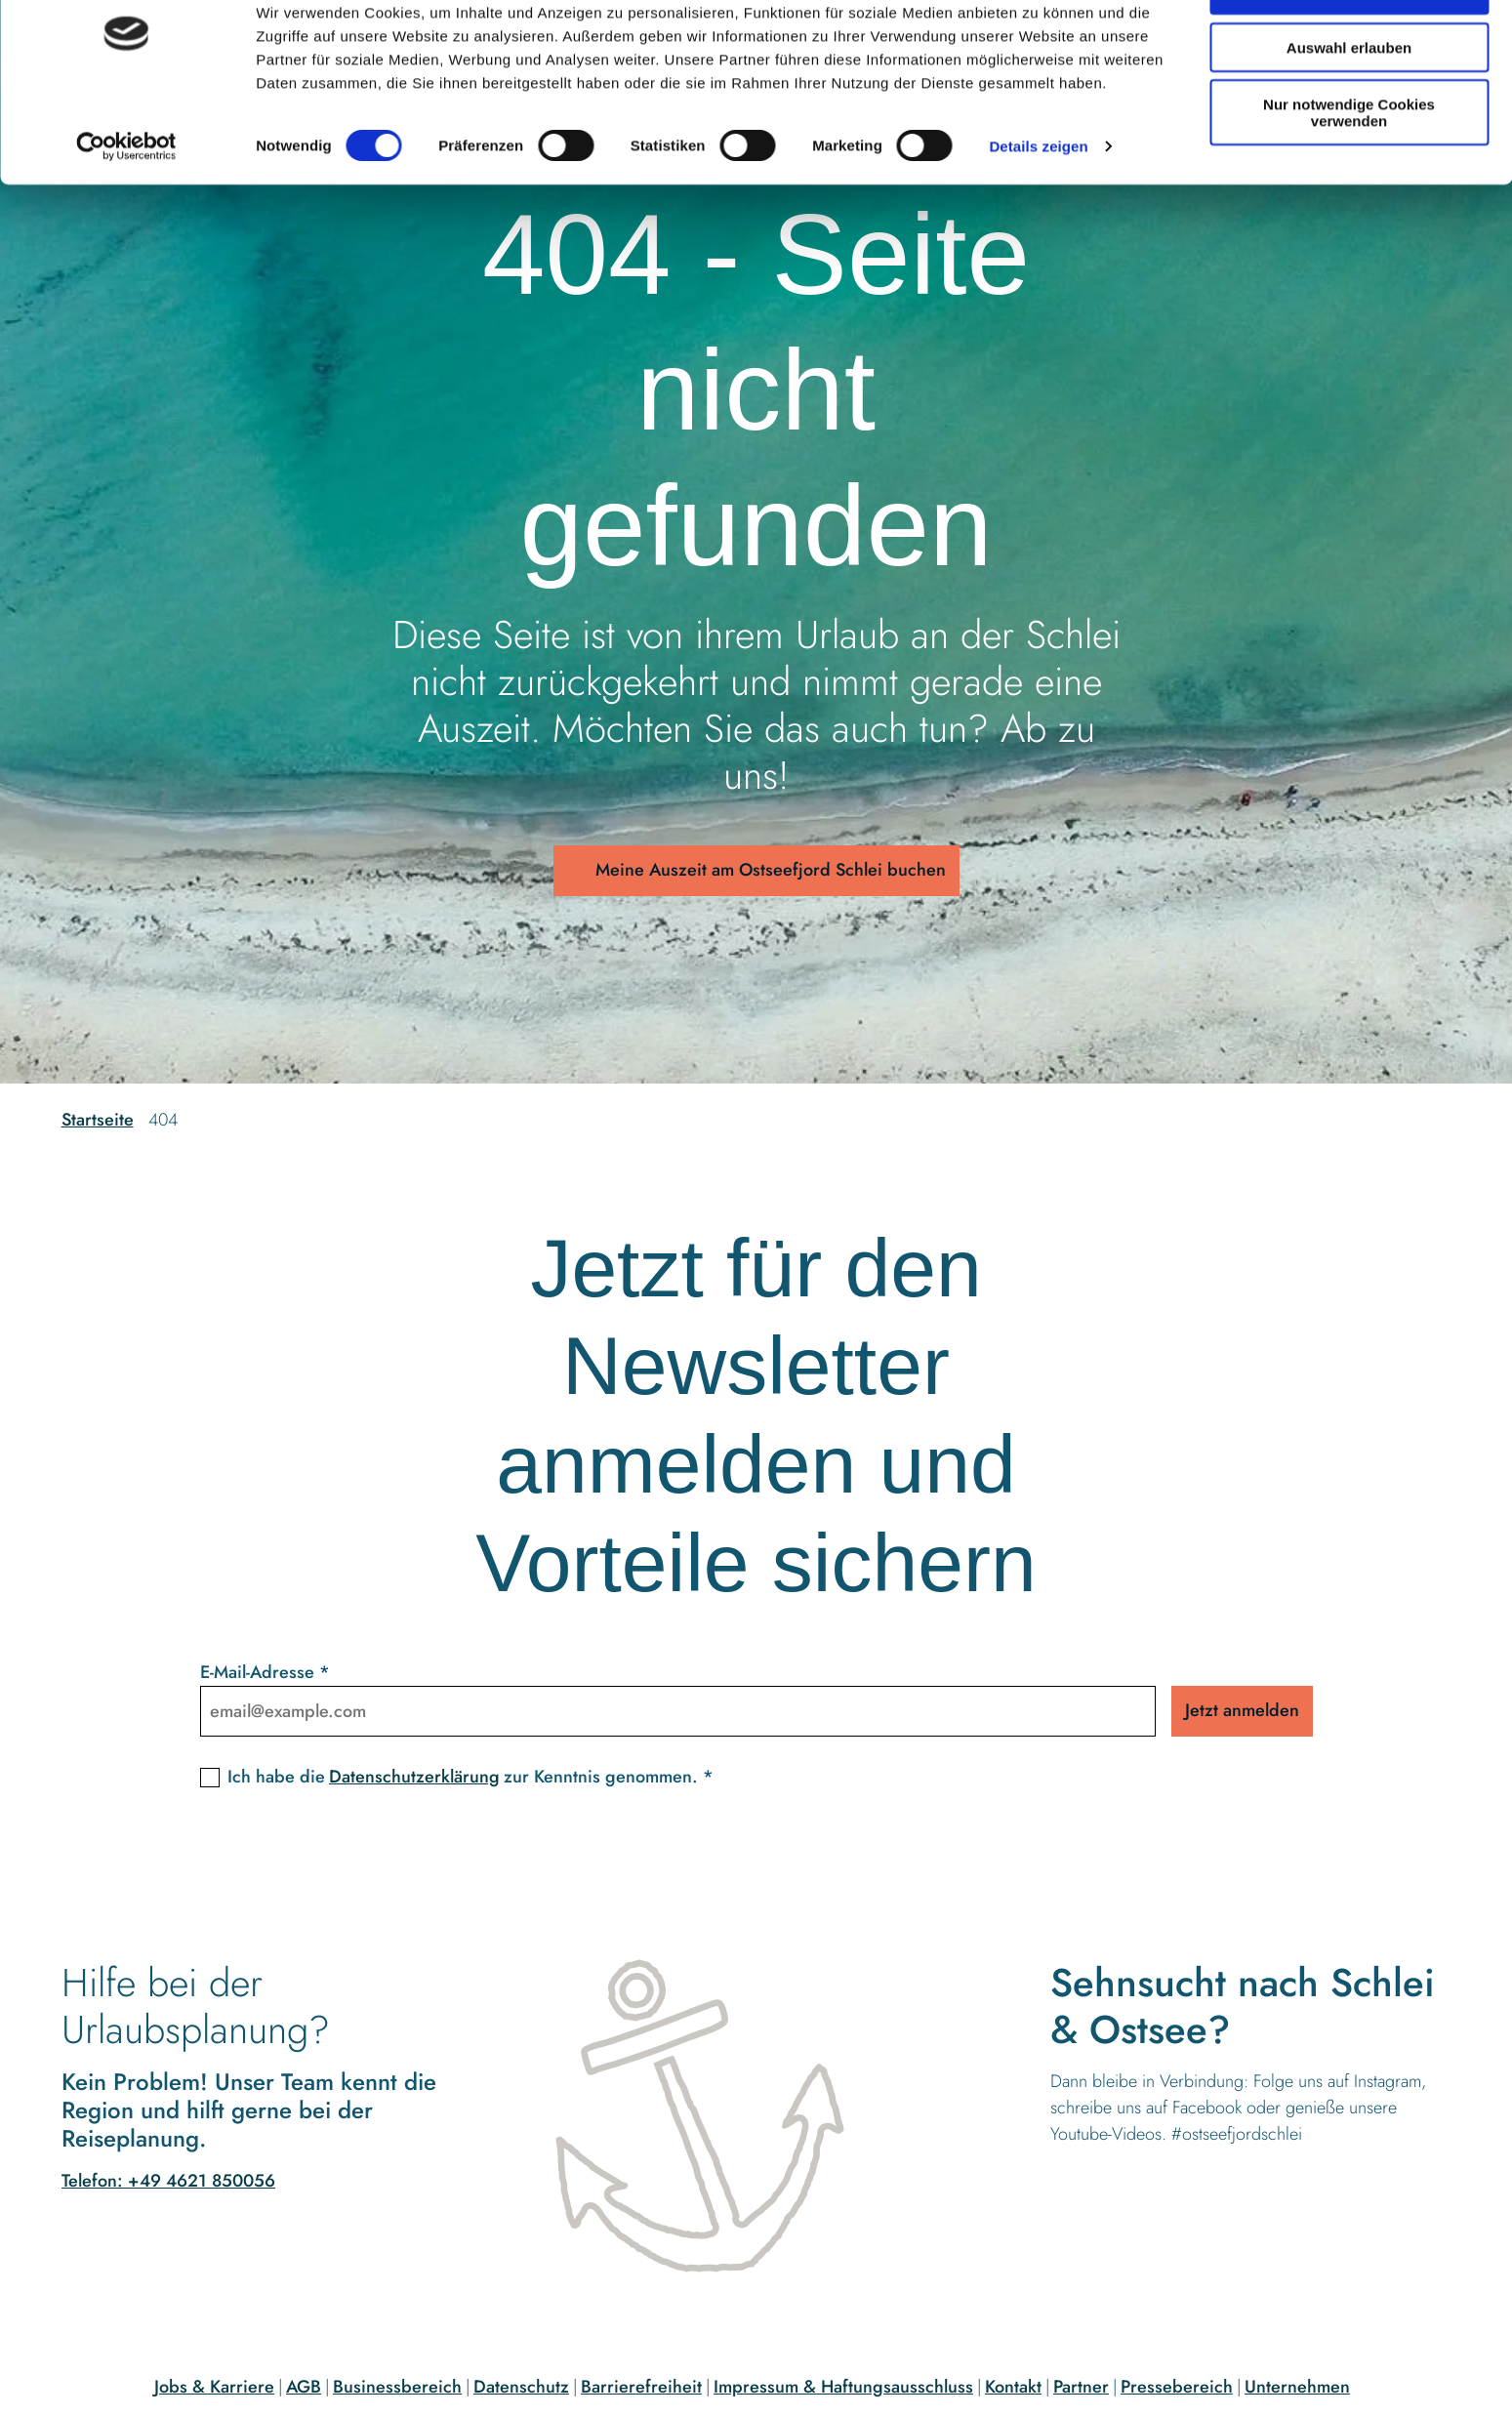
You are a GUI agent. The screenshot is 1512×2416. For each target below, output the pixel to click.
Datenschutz (521, 2386)
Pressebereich (1177, 2386)
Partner (1081, 2386)
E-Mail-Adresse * (265, 1672)
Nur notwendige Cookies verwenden (1349, 170)
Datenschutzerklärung (414, 1776)
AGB (303, 2386)
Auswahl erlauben (1349, 106)
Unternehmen (1297, 2386)
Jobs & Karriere (214, 2386)
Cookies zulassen (1348, 48)
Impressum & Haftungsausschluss (843, 2386)
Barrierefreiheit (641, 2386)
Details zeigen (1038, 204)
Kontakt (1013, 2386)
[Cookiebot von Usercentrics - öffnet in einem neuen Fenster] (126, 205)
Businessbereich (397, 2386)
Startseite (97, 1119)
